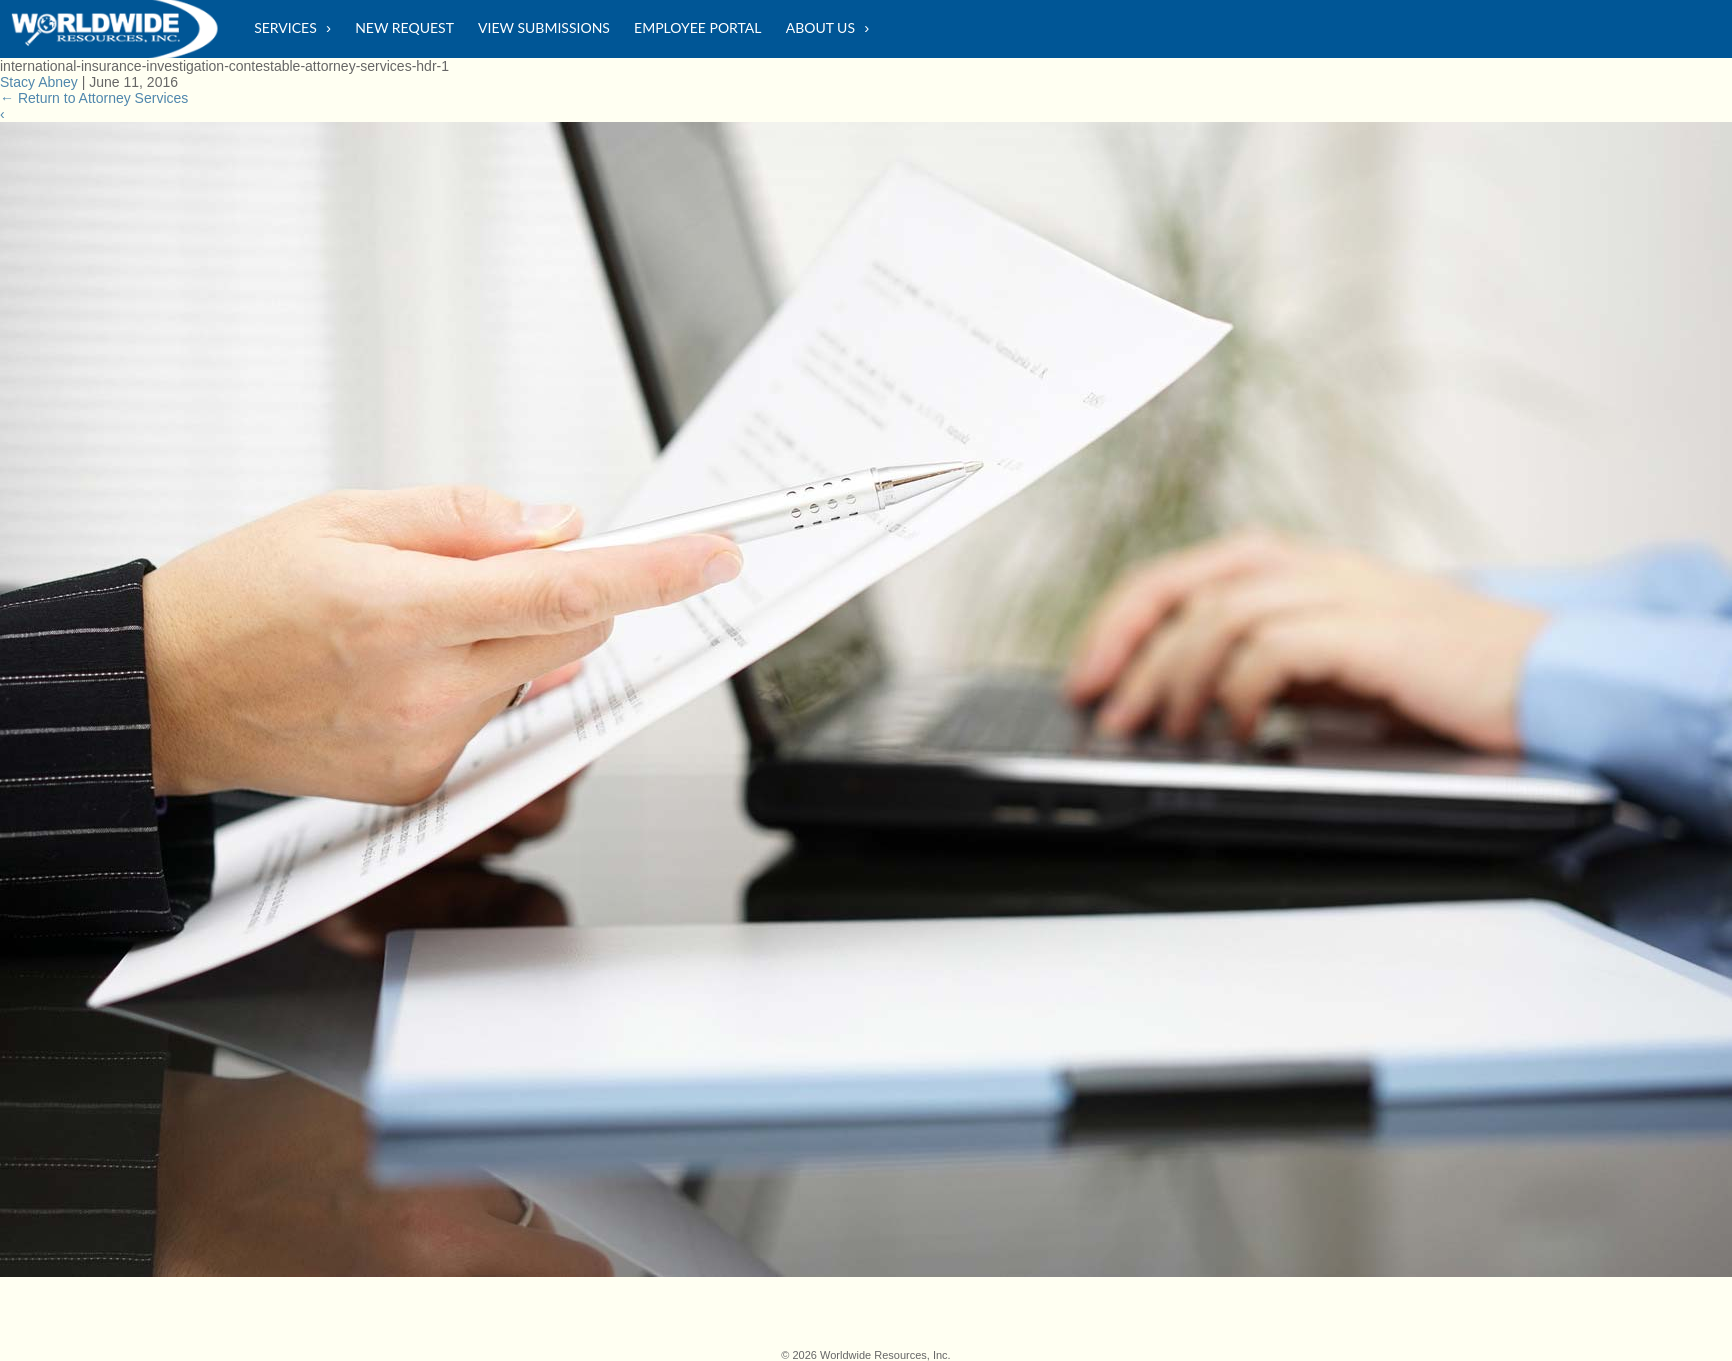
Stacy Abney (39, 82)
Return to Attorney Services (94, 98)
